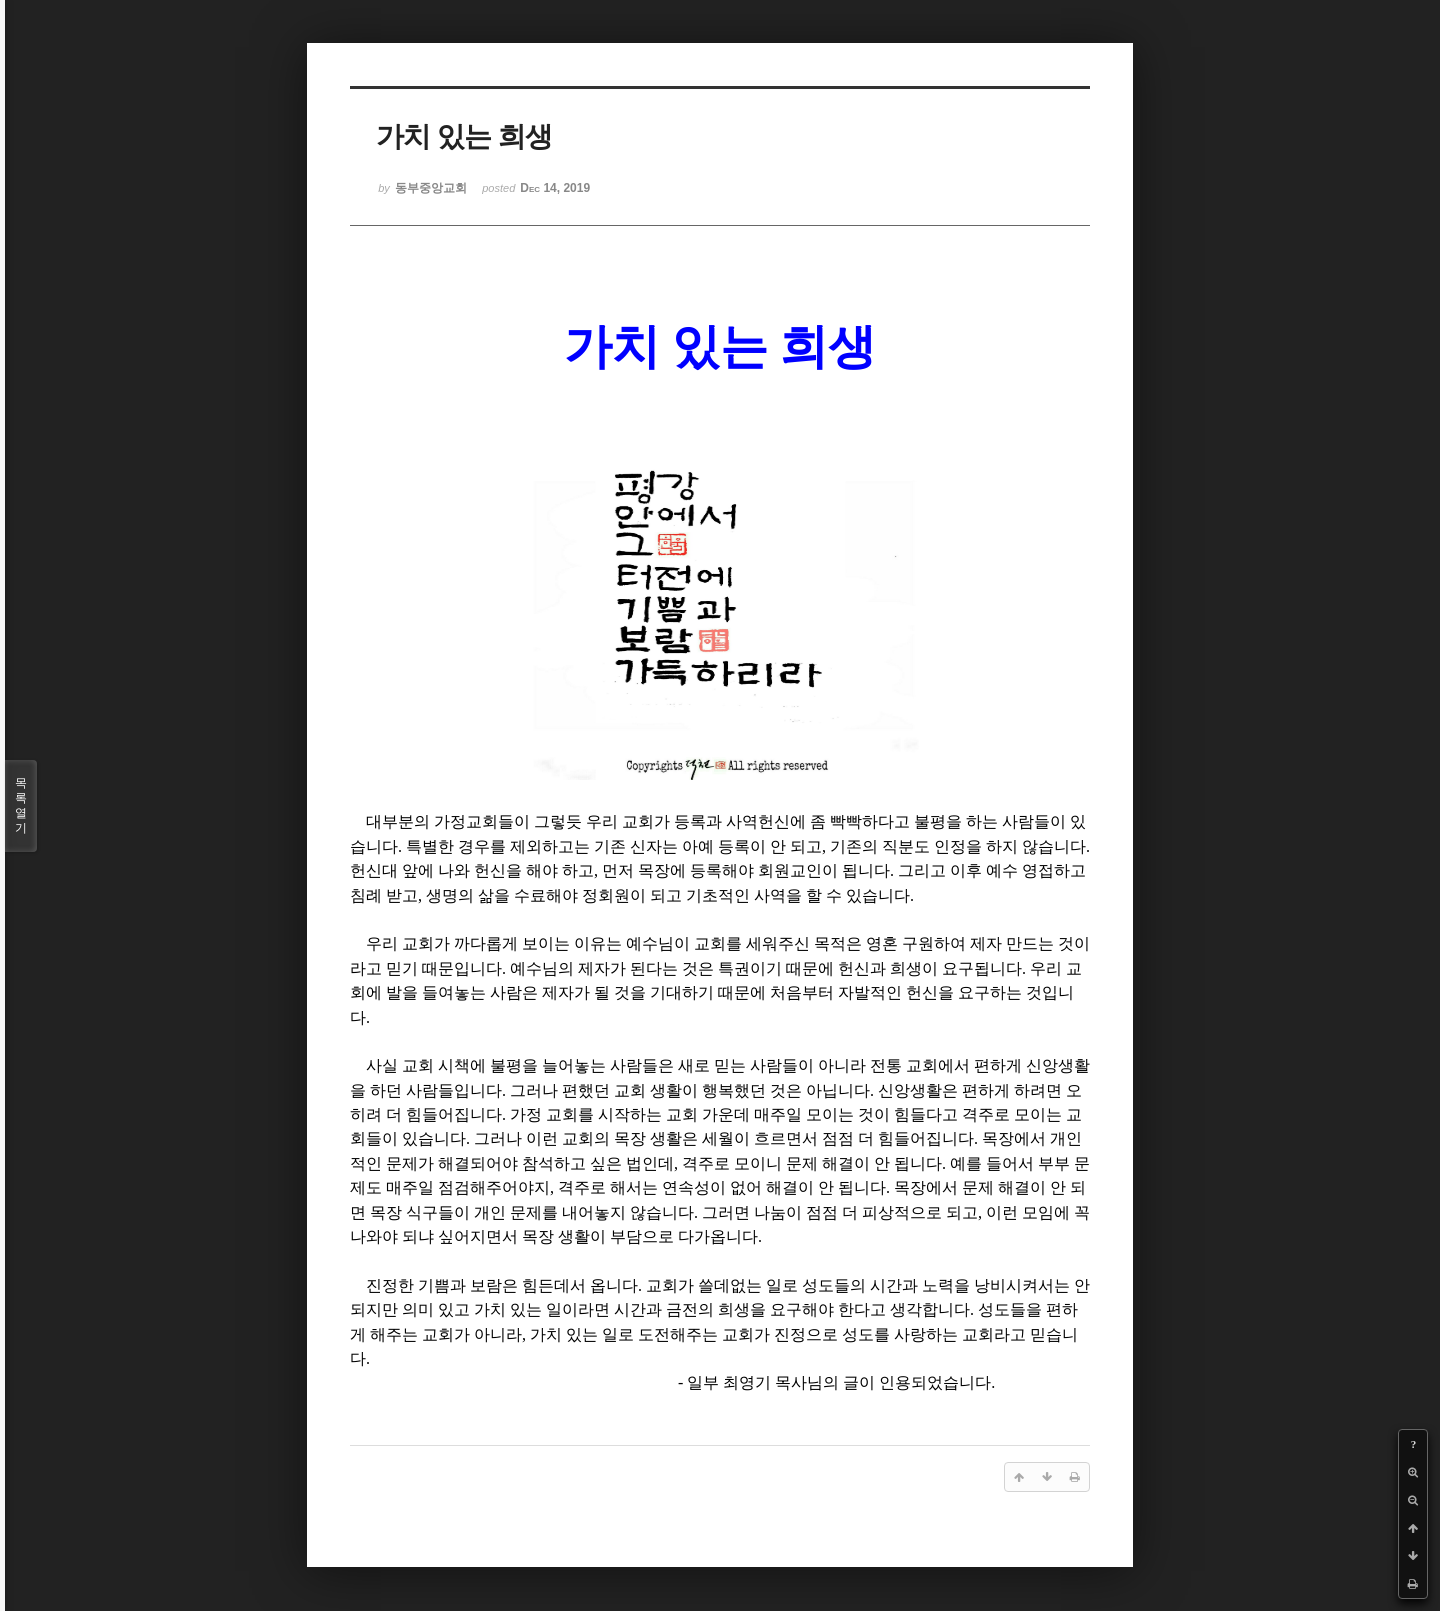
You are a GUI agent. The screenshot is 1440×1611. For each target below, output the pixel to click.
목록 (21, 806)
